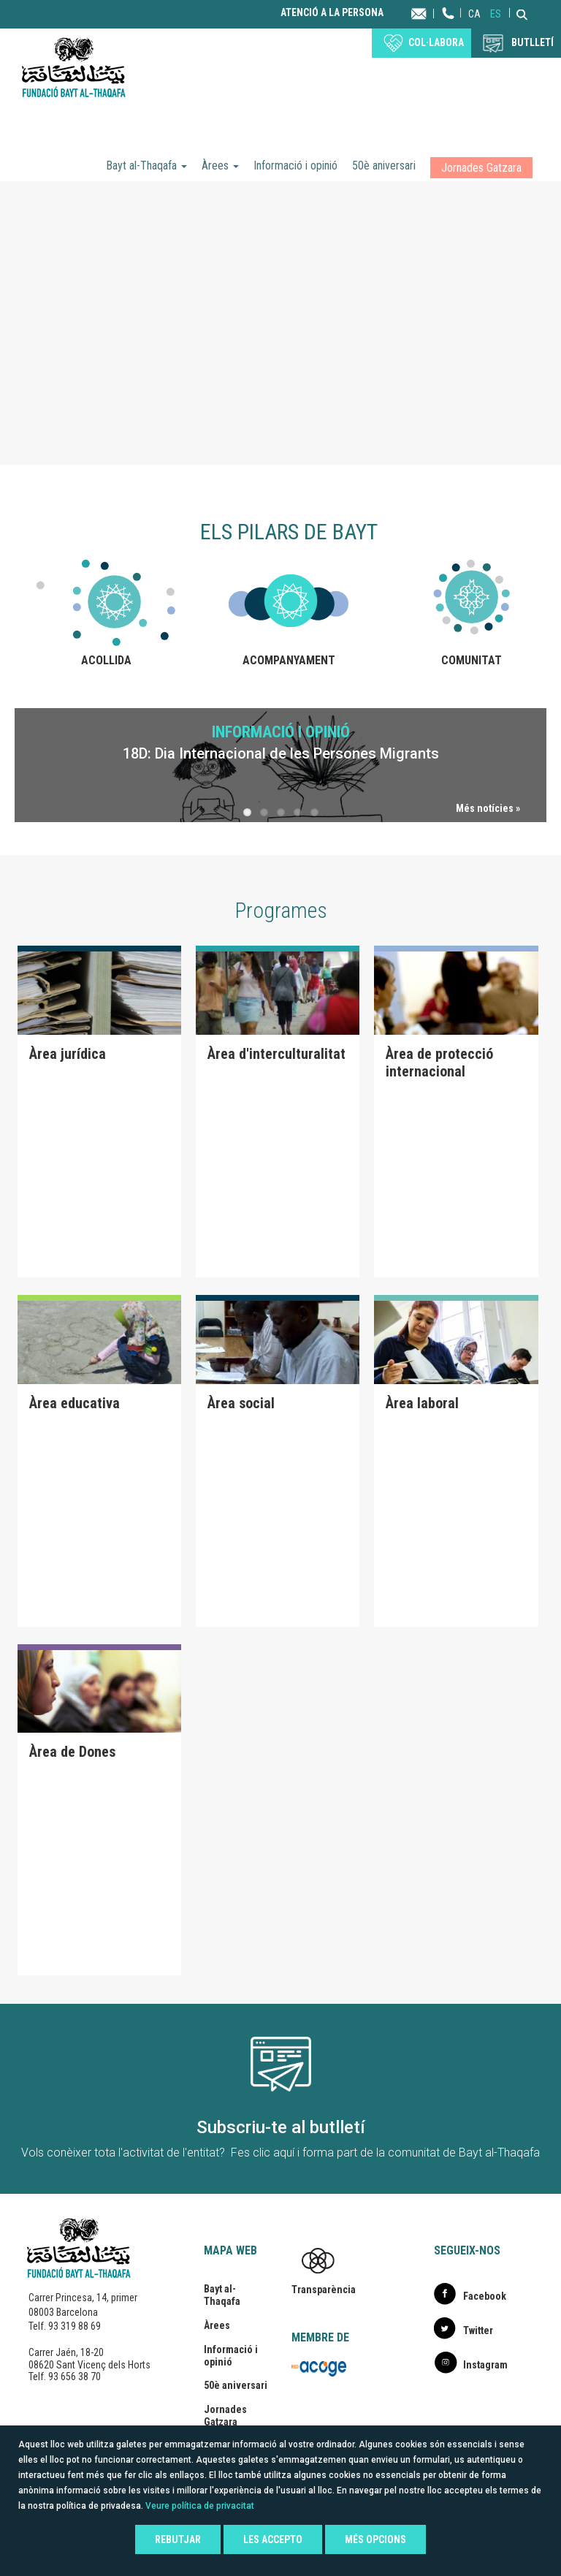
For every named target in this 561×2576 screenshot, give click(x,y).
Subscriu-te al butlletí (280, 2127)
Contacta (433, 13)
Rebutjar (178, 2539)
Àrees (220, 165)
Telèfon (448, 27)
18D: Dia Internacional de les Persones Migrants (281, 753)
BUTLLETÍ (532, 42)
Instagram (485, 2365)
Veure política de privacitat (199, 2506)
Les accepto (272, 2539)
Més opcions (375, 2539)
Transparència (323, 2289)
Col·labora (436, 42)
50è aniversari (384, 165)
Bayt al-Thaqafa (146, 165)
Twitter (478, 2330)
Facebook (484, 2296)
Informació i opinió (295, 165)
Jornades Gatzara (481, 168)
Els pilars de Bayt (289, 531)
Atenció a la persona (331, 13)
